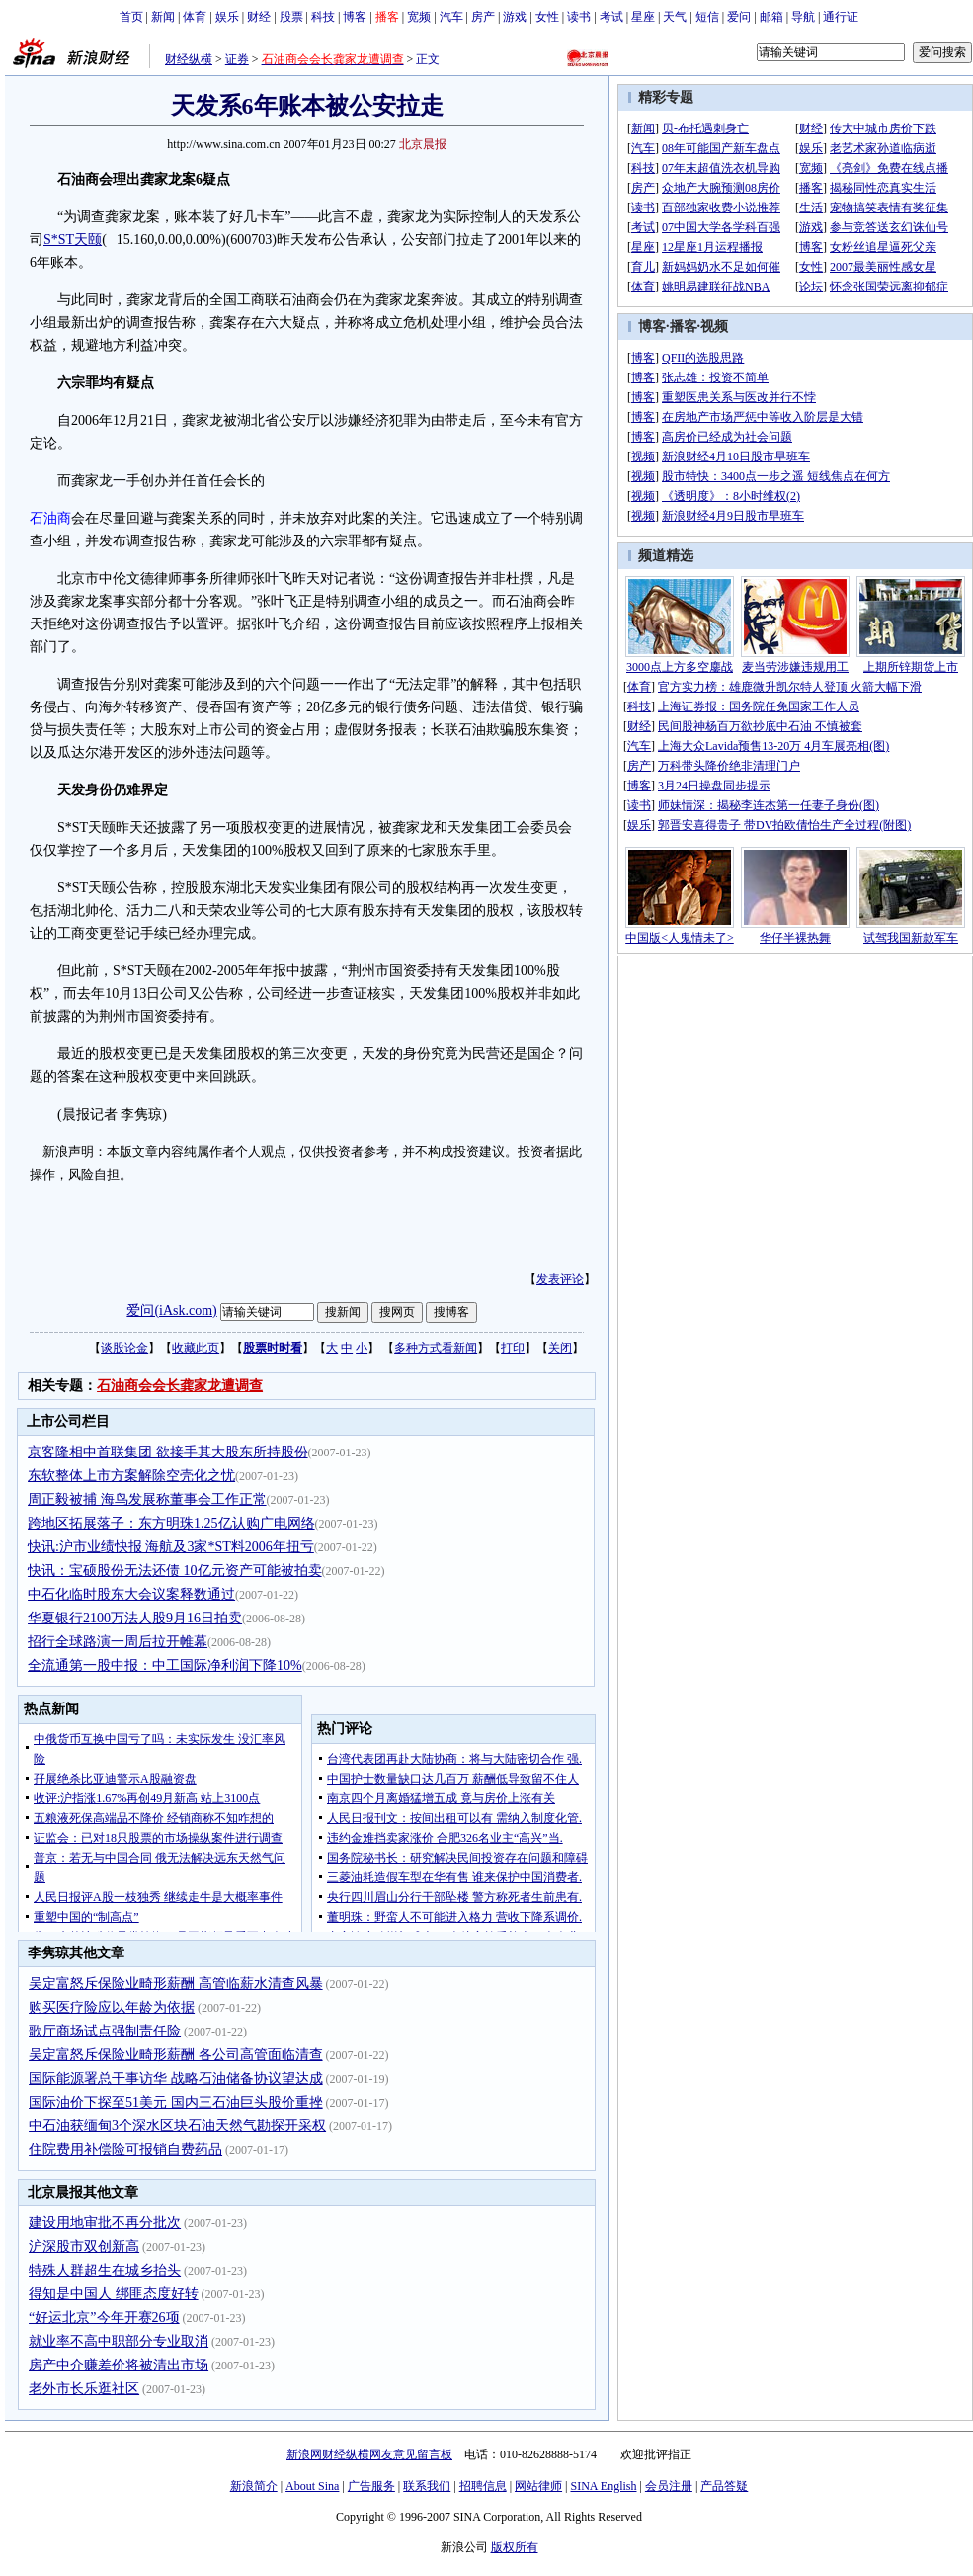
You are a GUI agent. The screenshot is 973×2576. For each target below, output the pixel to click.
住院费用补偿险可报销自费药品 (125, 2149)
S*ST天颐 (72, 239)
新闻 (163, 17)
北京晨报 (422, 144)
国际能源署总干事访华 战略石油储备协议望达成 (176, 2078)
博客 (354, 17)
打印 (513, 1348)
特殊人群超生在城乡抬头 (105, 2270)
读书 (579, 17)
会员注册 (668, 2486)
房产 (483, 17)
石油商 (50, 518)
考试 (611, 17)
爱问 (739, 17)
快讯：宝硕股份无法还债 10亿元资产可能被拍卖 (175, 1570)
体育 (194, 17)
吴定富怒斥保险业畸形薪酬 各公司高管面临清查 (176, 2054)
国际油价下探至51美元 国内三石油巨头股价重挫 (176, 2102)
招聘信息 (483, 2486)
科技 (323, 17)
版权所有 (514, 2547)
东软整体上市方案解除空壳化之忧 (131, 1475)
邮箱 (771, 17)
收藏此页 (195, 1348)
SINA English (603, 2486)
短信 (707, 17)
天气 (675, 17)
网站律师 (538, 2486)
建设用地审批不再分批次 (105, 2222)
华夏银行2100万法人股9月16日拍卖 (135, 1618)
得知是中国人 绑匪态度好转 (114, 2293)
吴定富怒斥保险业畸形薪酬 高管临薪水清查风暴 (176, 1983)
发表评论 (560, 1279)
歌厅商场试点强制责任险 (105, 2031)
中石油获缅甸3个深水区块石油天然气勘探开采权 (177, 2126)
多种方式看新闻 (435, 1348)
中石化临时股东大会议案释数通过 (131, 1594)
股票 (291, 17)
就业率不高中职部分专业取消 (118, 2341)
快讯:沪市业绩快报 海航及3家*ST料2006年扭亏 (171, 1546)
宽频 (419, 17)
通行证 (840, 17)
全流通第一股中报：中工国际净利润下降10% (165, 1665)
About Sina (312, 2486)
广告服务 (371, 2486)
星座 (643, 17)
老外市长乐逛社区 (84, 2388)
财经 (259, 17)
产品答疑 (724, 2486)
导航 (803, 17)
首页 (131, 17)
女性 (547, 17)
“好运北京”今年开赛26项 (104, 2317)
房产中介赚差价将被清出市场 (118, 2365)
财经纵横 (188, 59)
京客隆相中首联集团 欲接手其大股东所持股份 (168, 1452)
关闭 (560, 1348)
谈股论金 (124, 1348)
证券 (237, 59)
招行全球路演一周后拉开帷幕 (117, 1641)
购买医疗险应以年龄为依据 (112, 2007)
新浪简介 (254, 2486)
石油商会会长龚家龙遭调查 (180, 1385)
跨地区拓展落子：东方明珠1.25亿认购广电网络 (171, 1523)
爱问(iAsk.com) (171, 1310)
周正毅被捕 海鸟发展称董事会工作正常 (147, 1499)
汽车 (451, 17)
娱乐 (227, 17)
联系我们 (426, 2486)
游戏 (515, 17)
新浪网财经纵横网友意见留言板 (369, 2454)
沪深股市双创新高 (84, 2246)
